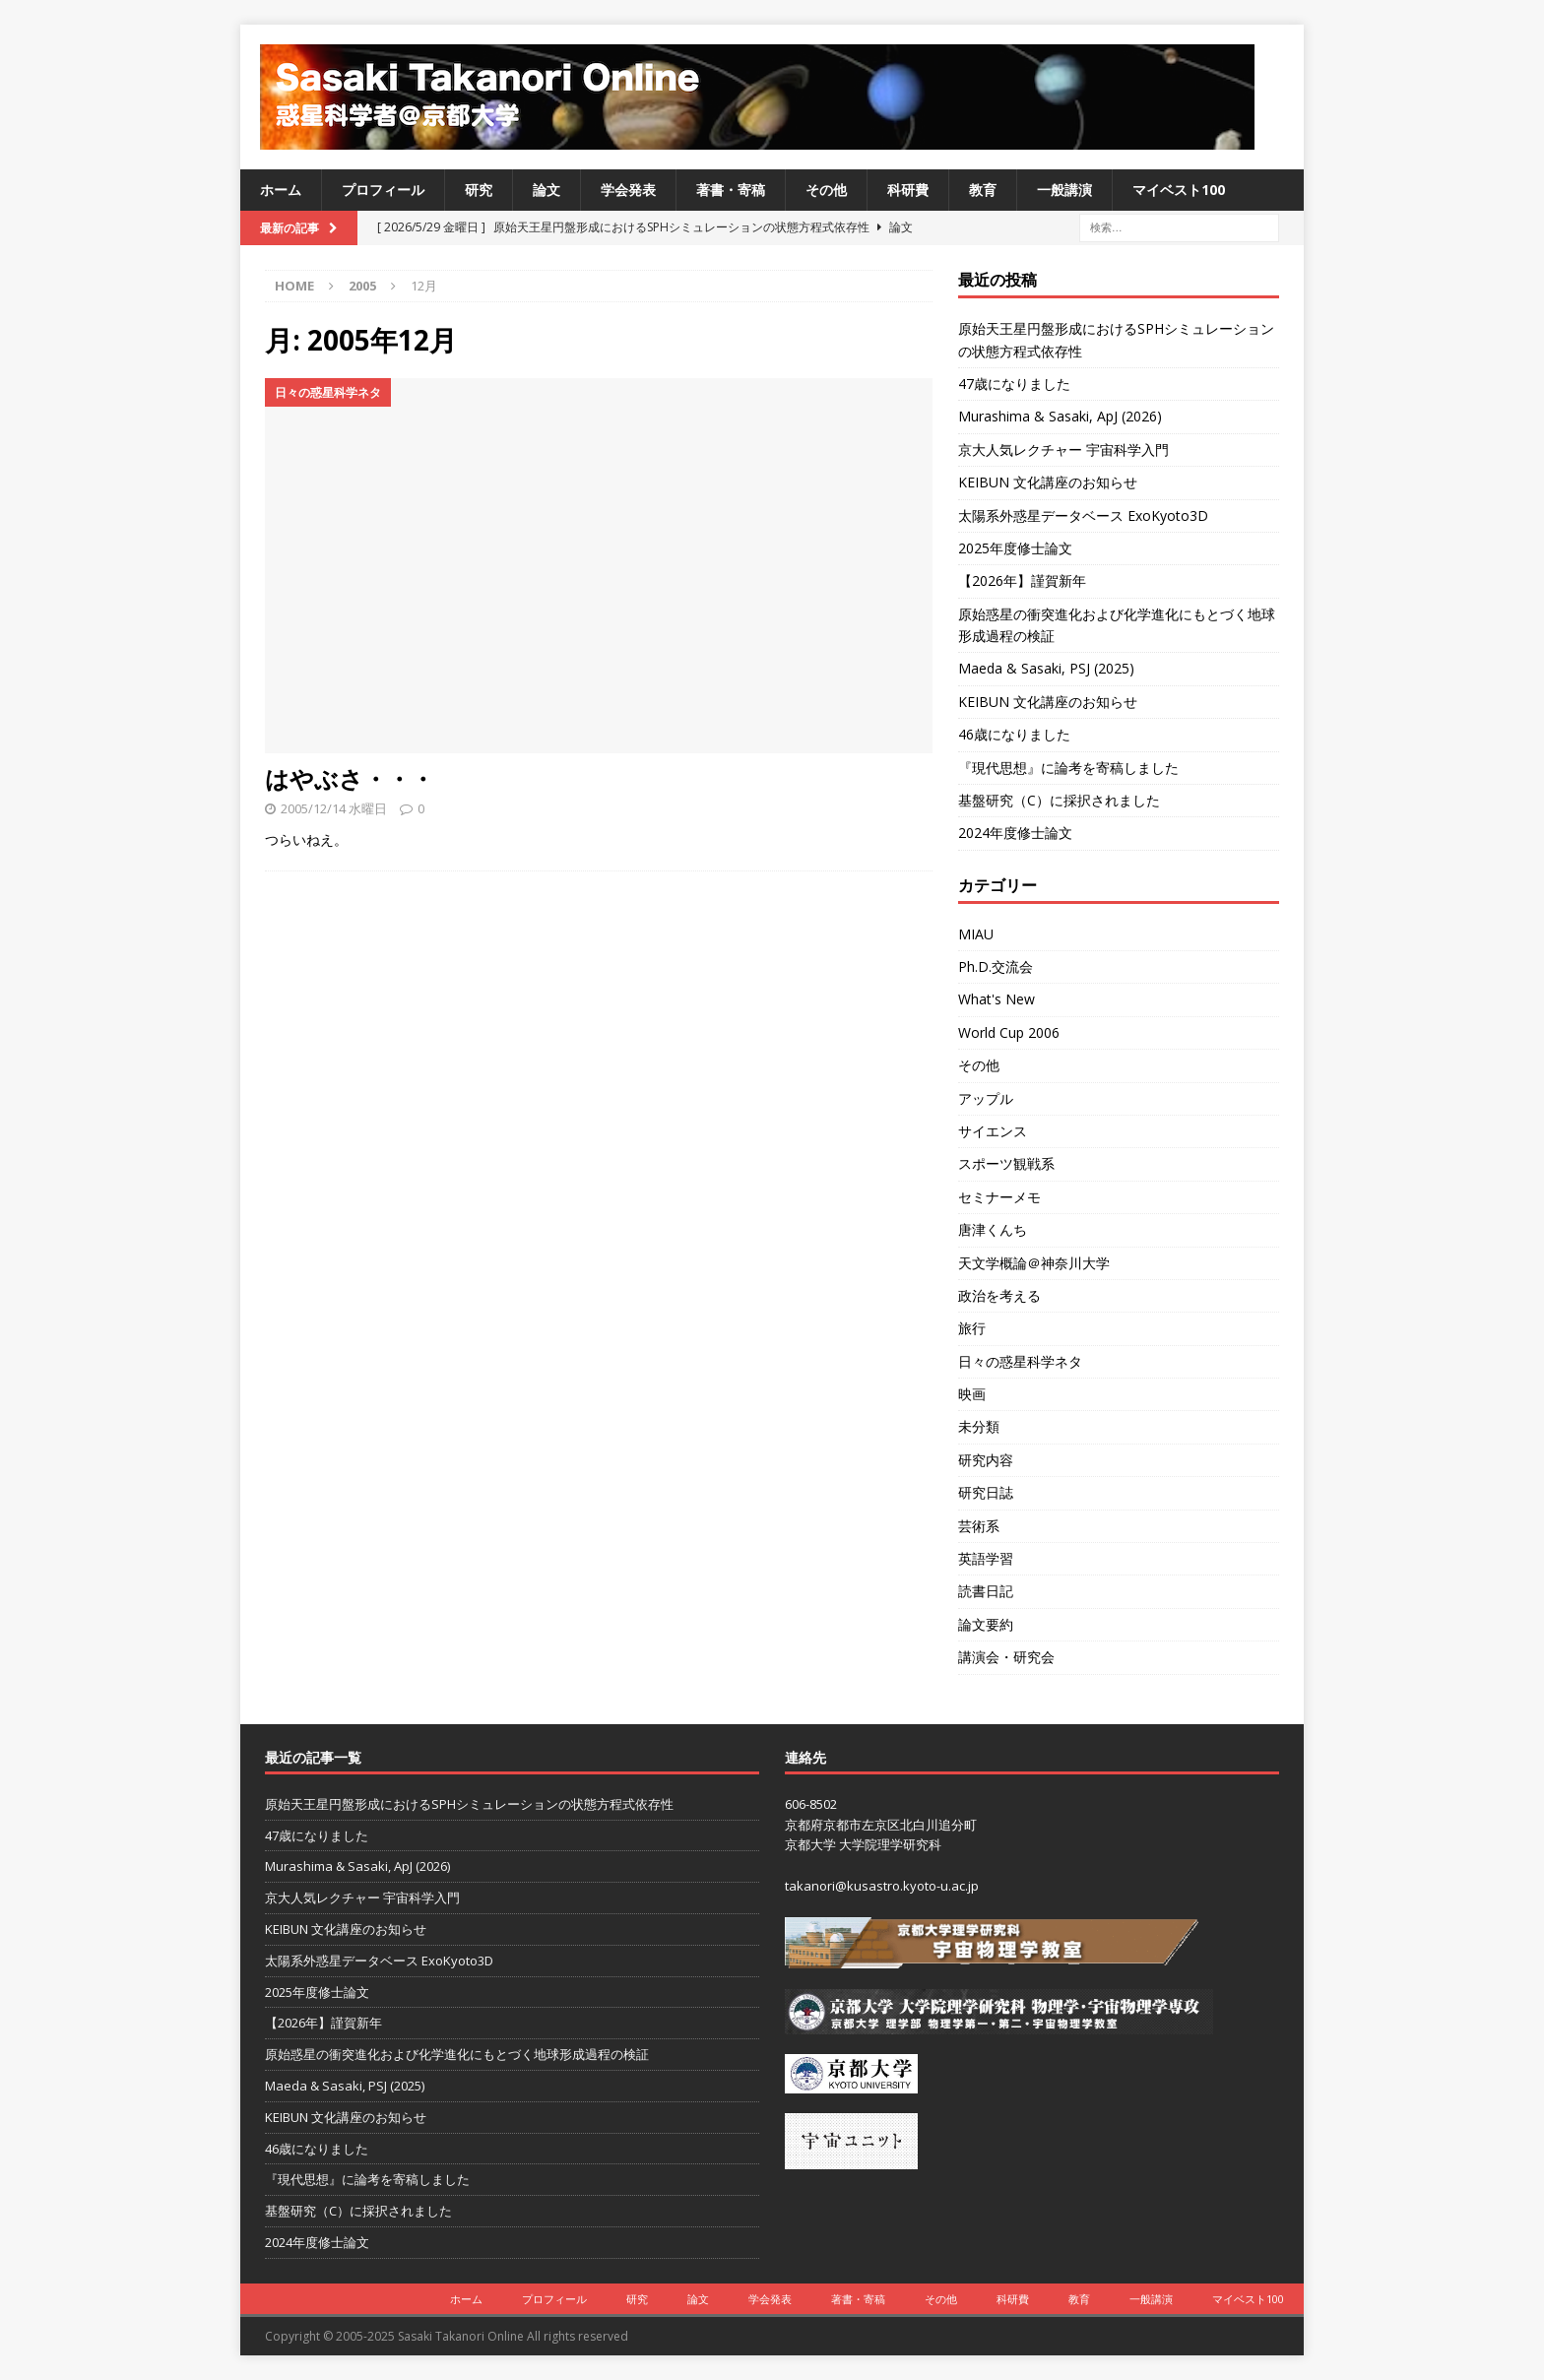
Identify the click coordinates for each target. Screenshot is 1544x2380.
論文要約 (985, 1624)
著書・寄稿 (730, 189)
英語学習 (985, 1558)
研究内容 (985, 1459)
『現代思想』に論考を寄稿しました (1068, 767)
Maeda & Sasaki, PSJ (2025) (1046, 668)
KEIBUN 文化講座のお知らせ (1047, 482)
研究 (478, 189)
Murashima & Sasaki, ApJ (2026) (1060, 416)
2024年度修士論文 (1015, 832)
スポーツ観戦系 (1006, 1163)
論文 (546, 189)
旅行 (972, 1328)
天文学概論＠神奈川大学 (1034, 1263)
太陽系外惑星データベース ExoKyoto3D (1083, 515)
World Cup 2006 (1009, 1032)
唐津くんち (992, 1229)
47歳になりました (1014, 383)
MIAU (976, 934)
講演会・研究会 (1006, 1656)
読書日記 (985, 1590)
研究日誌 (985, 1492)
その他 (826, 189)
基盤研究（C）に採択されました (1059, 800)
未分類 (978, 1426)
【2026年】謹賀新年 (1022, 580)
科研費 (908, 189)
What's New (996, 999)
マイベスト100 (1178, 189)
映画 (972, 1393)
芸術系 (978, 1525)
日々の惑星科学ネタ (1020, 1361)
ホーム (280, 189)
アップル (985, 1098)
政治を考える (999, 1295)
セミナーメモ (999, 1197)
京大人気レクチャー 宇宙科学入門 (1063, 449)
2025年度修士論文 (1015, 548)
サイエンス (992, 1131)
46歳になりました (1014, 734)
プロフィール (383, 189)
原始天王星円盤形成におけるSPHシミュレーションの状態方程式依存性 (469, 1804)
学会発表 (628, 189)
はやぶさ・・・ (349, 778)
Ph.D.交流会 (995, 966)
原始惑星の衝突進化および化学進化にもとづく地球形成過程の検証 (457, 2054)
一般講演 (1064, 189)
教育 (983, 189)
